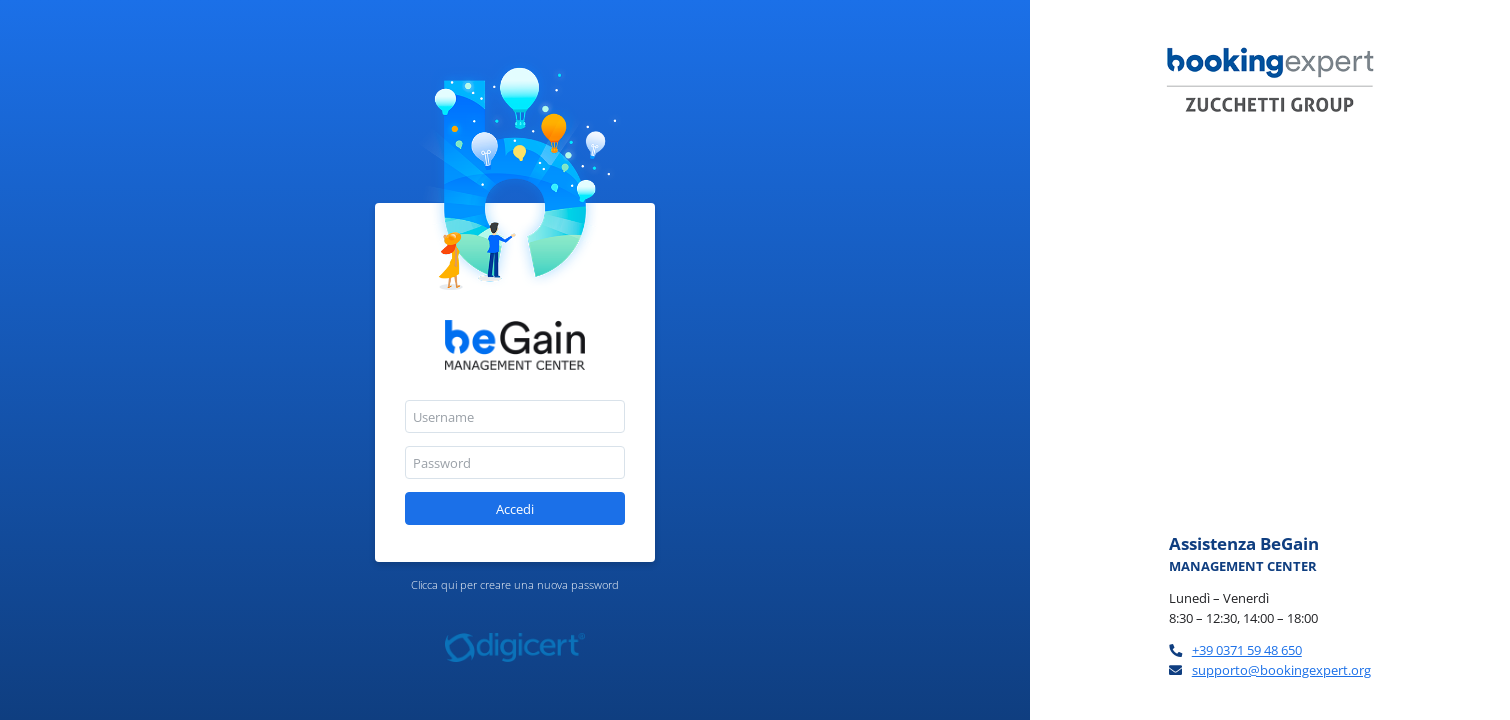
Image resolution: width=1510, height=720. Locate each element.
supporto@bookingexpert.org (1281, 670)
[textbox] (515, 416)
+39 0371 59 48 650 (1247, 650)
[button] (515, 508)
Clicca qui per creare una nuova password (515, 584)
